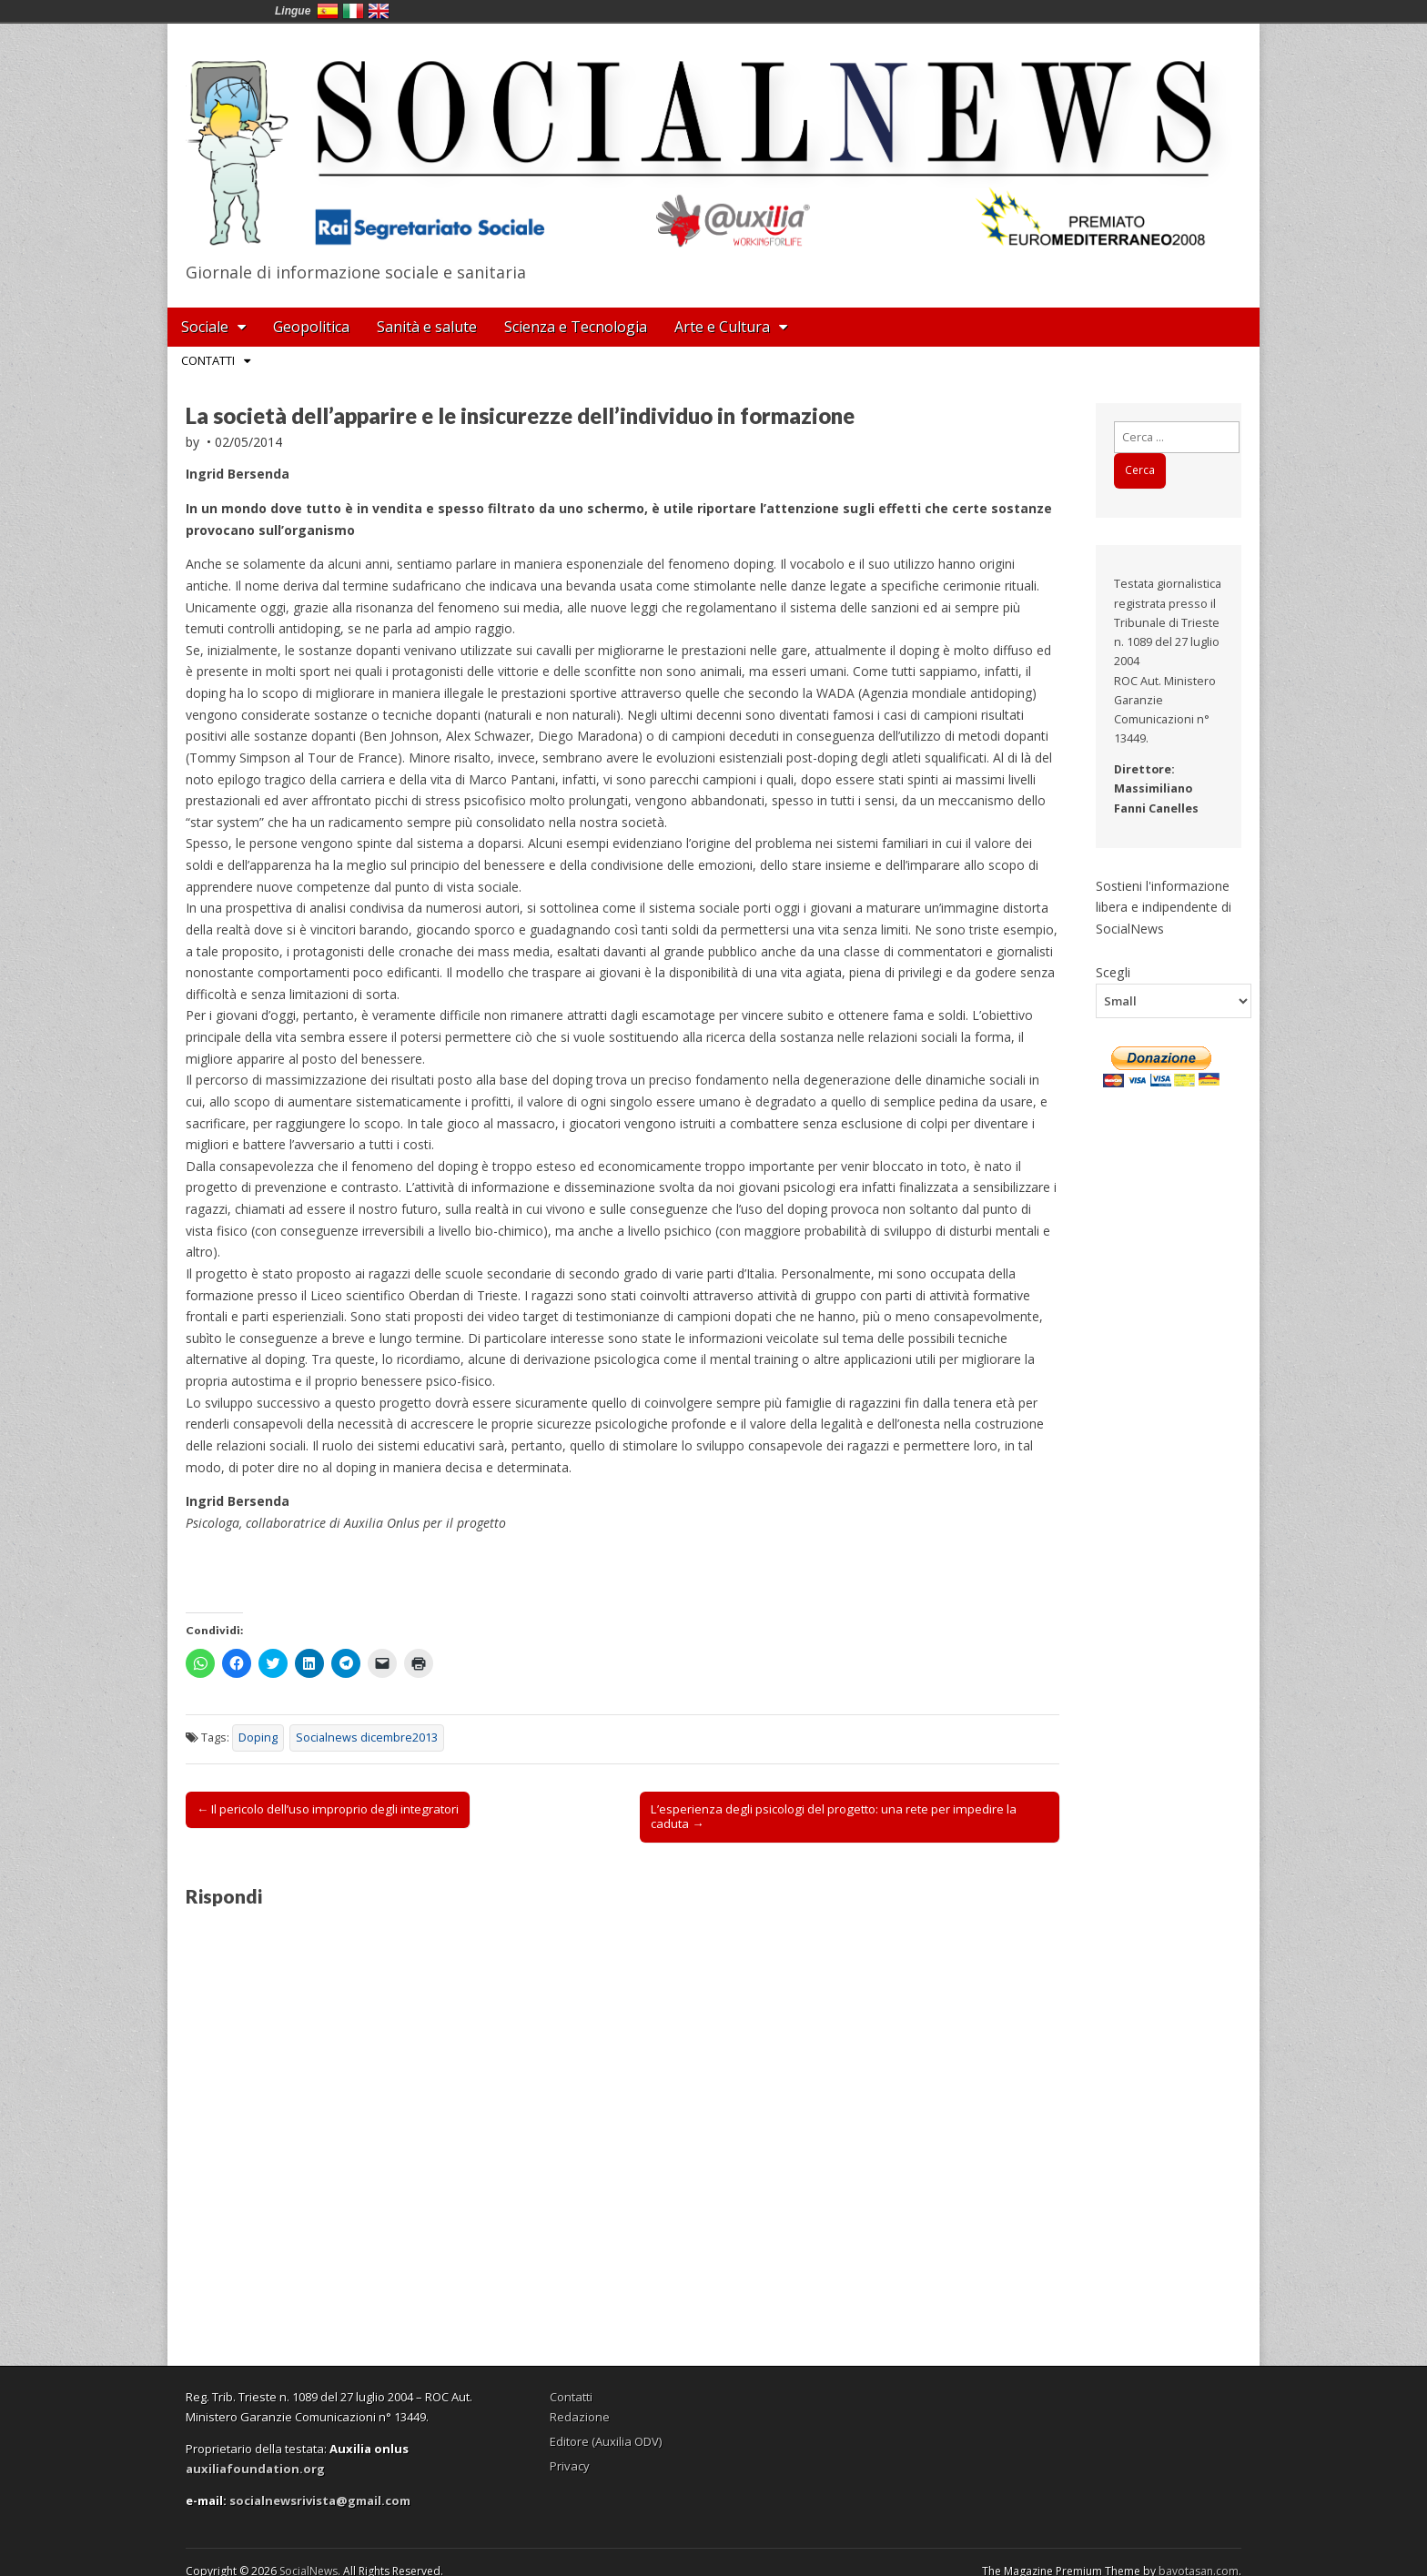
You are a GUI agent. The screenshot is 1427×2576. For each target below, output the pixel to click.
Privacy (570, 2466)
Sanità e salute (427, 327)
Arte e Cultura (722, 327)
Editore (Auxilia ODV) (606, 2441)
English (379, 11)
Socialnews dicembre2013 (367, 1737)
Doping (258, 1737)
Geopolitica (311, 327)
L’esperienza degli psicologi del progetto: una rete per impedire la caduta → (834, 1816)
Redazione (580, 2417)
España (328, 11)
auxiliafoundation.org (255, 2468)
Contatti (208, 360)
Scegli (1113, 972)
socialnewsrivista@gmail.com (319, 2500)
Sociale (204, 327)
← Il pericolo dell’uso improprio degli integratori (328, 1809)
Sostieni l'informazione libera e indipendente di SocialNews (1163, 907)
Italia (353, 11)
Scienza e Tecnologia (575, 327)
